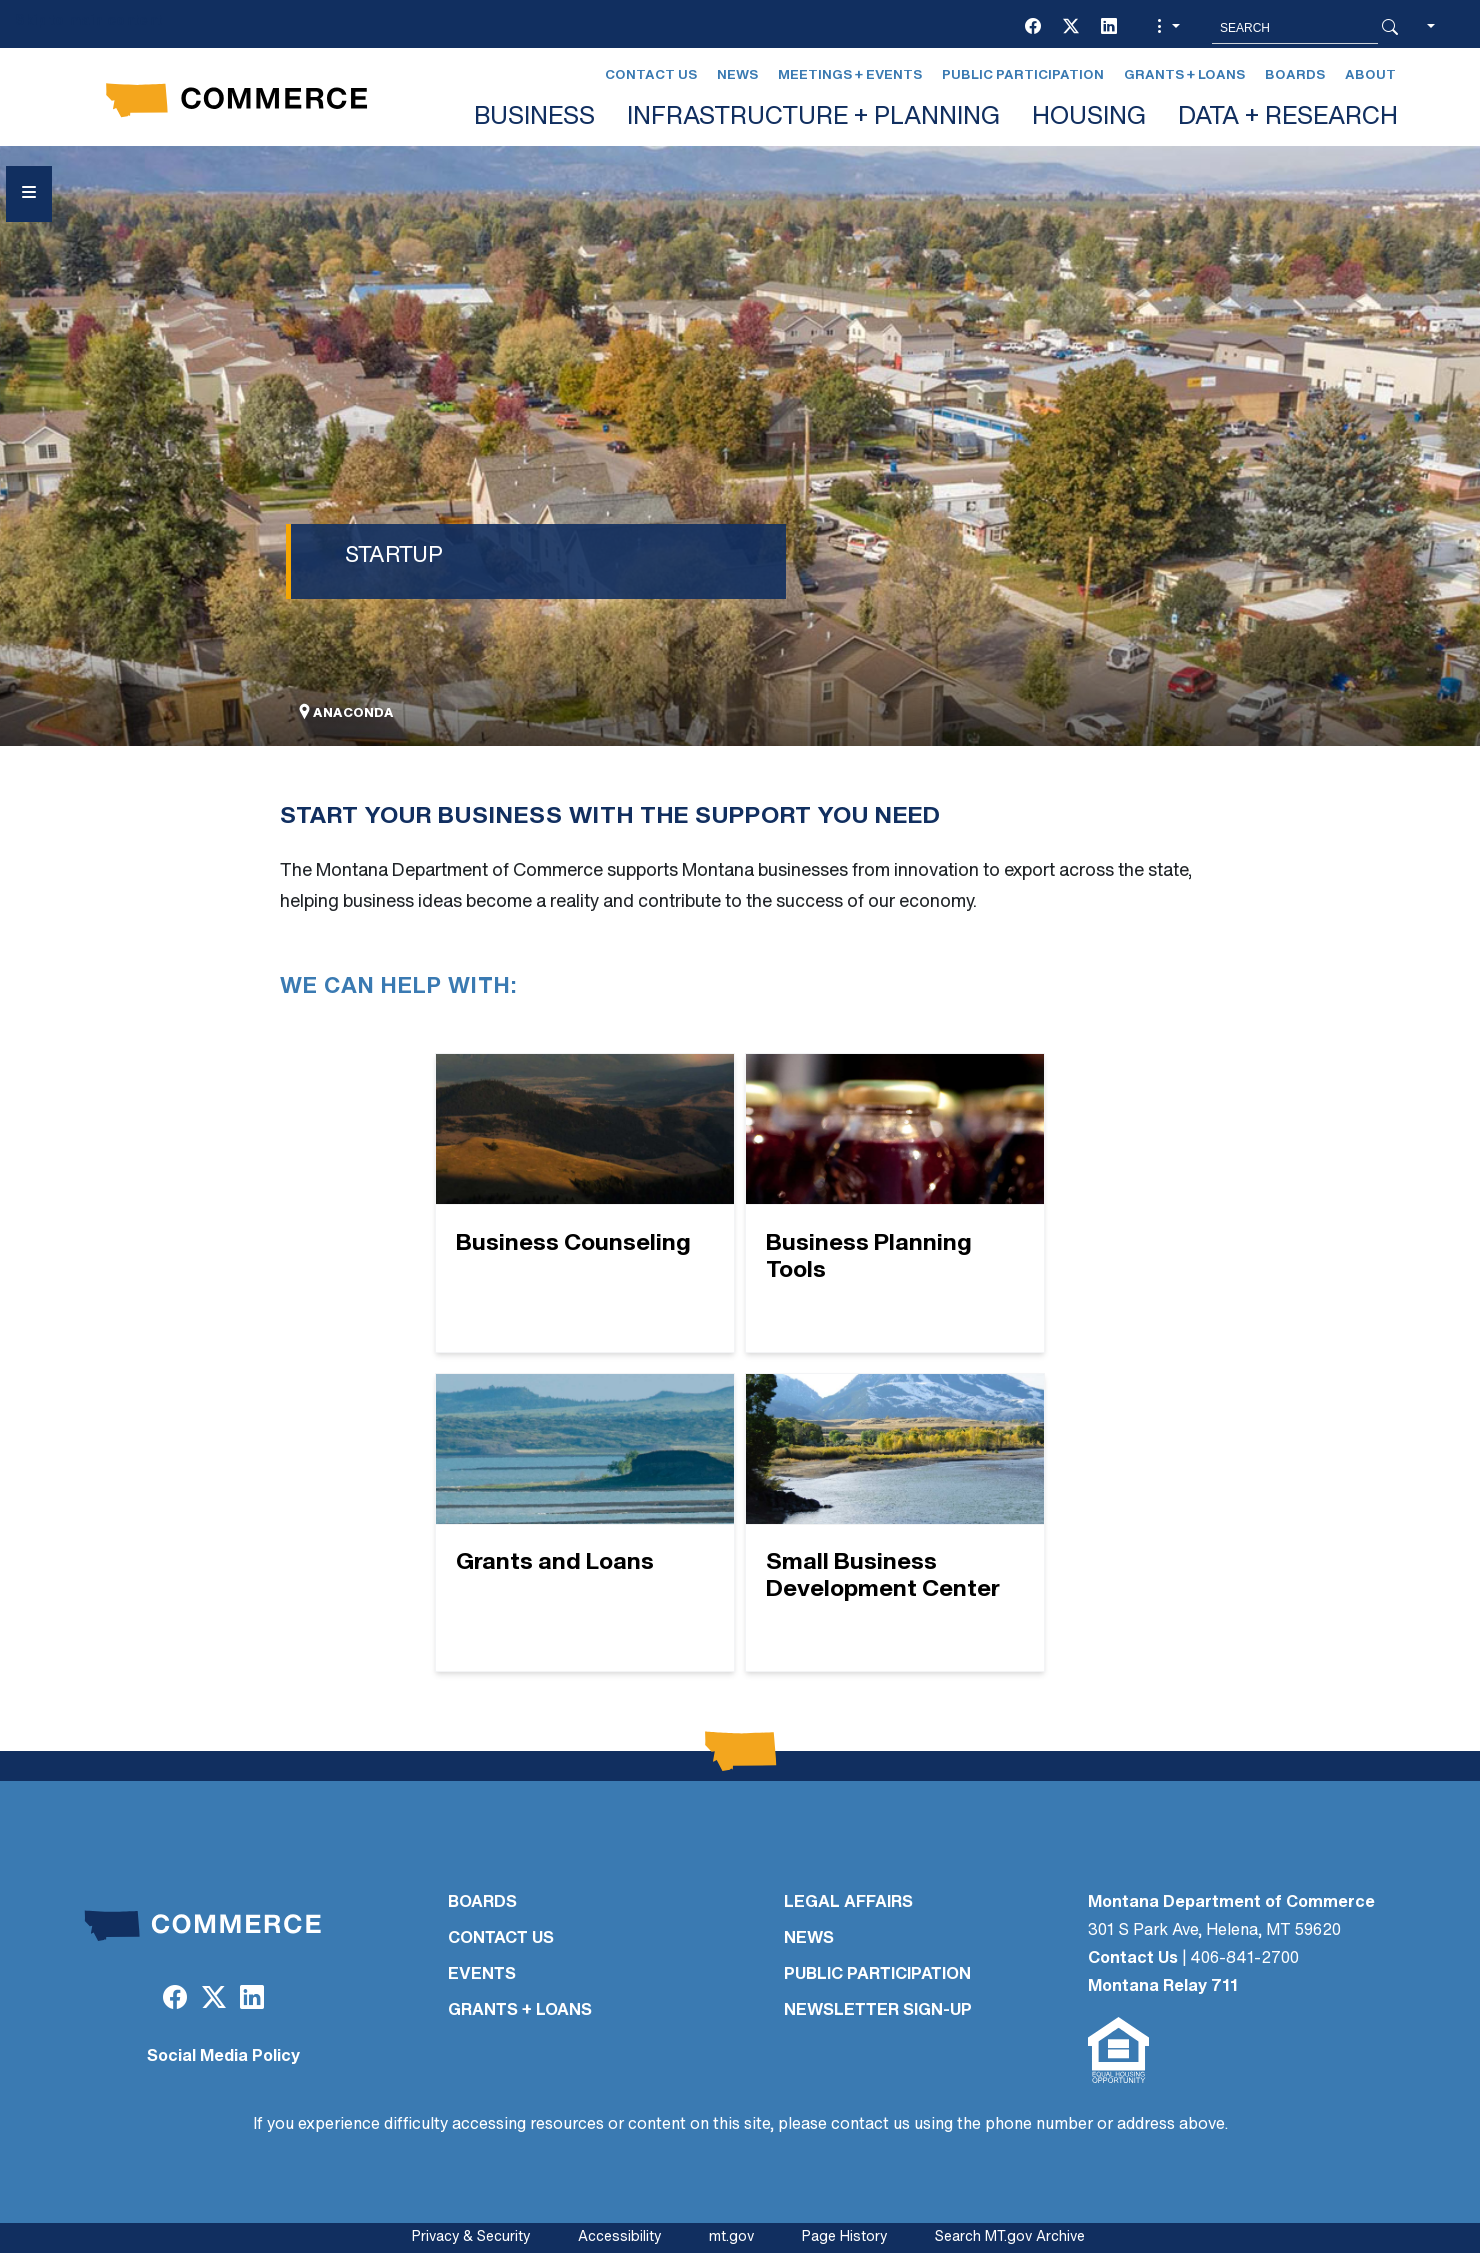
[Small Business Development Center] (895, 1523)
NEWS (809, 1939)
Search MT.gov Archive (1010, 2237)
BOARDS (482, 1903)
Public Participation (1023, 75)
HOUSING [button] (1089, 118)
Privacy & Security (471, 2237)
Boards (1295, 75)
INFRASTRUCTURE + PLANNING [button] (813, 118)
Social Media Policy (223, 2057)
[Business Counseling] (585, 1203)
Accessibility (619, 2237)
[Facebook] (1033, 28)
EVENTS (482, 1975)
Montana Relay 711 (1163, 1987)
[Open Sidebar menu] (29, 194)
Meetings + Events (850, 75)
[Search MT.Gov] (1295, 28)
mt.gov (731, 2237)
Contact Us (651, 75)
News (737, 75)
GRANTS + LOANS (520, 2011)
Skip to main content (88, 21)
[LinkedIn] (1109, 28)
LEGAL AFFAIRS (848, 1903)
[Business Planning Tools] (895, 1203)
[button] (1166, 28)
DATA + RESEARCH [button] (1288, 118)
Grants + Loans (1184, 75)
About (1370, 75)
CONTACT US (501, 1939)
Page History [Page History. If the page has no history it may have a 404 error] (844, 2237)
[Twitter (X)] (1071, 28)
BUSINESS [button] (534, 118)
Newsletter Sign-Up (878, 2011)
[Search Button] (1390, 28)
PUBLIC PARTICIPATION (877, 1975)
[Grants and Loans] (585, 1523)
